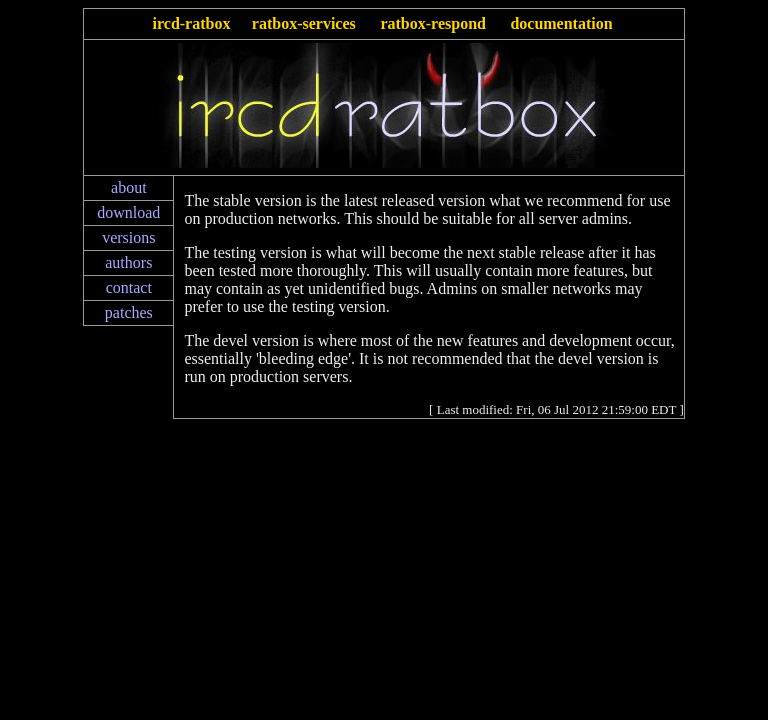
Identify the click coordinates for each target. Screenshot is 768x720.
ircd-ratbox (192, 23)
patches (129, 312)
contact (129, 287)
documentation (561, 23)
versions (128, 237)
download (128, 212)
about (129, 187)
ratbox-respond (433, 23)
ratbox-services (304, 23)
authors (128, 262)
